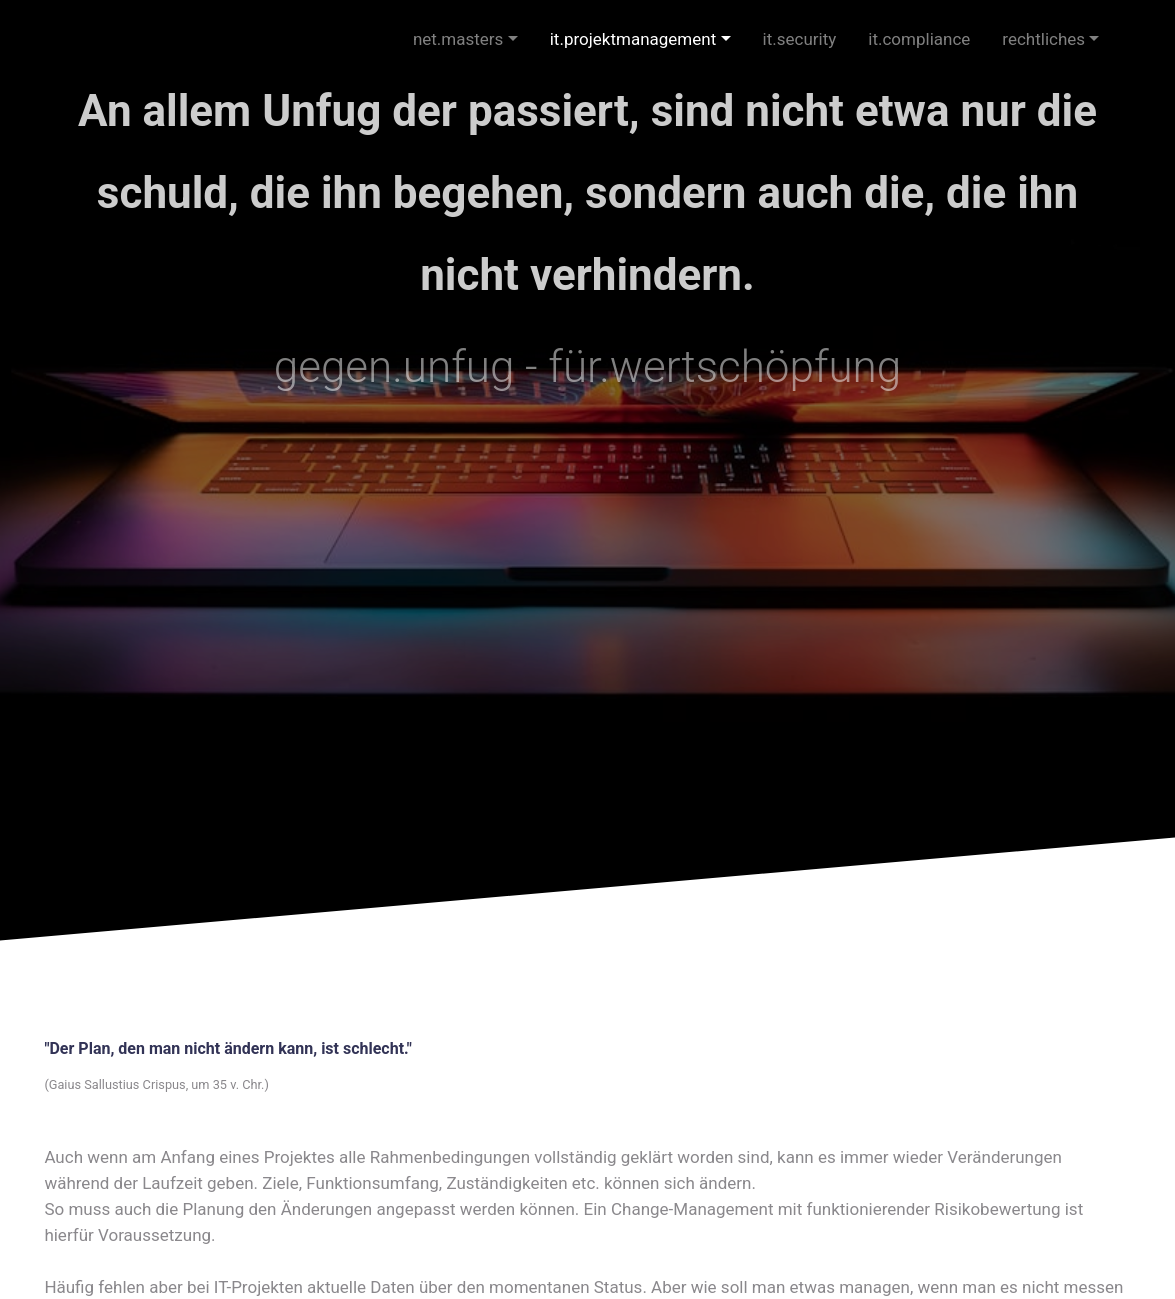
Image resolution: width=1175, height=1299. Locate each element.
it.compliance (919, 39)
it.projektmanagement (633, 39)
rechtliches (1043, 39)
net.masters (458, 39)
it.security (800, 39)
